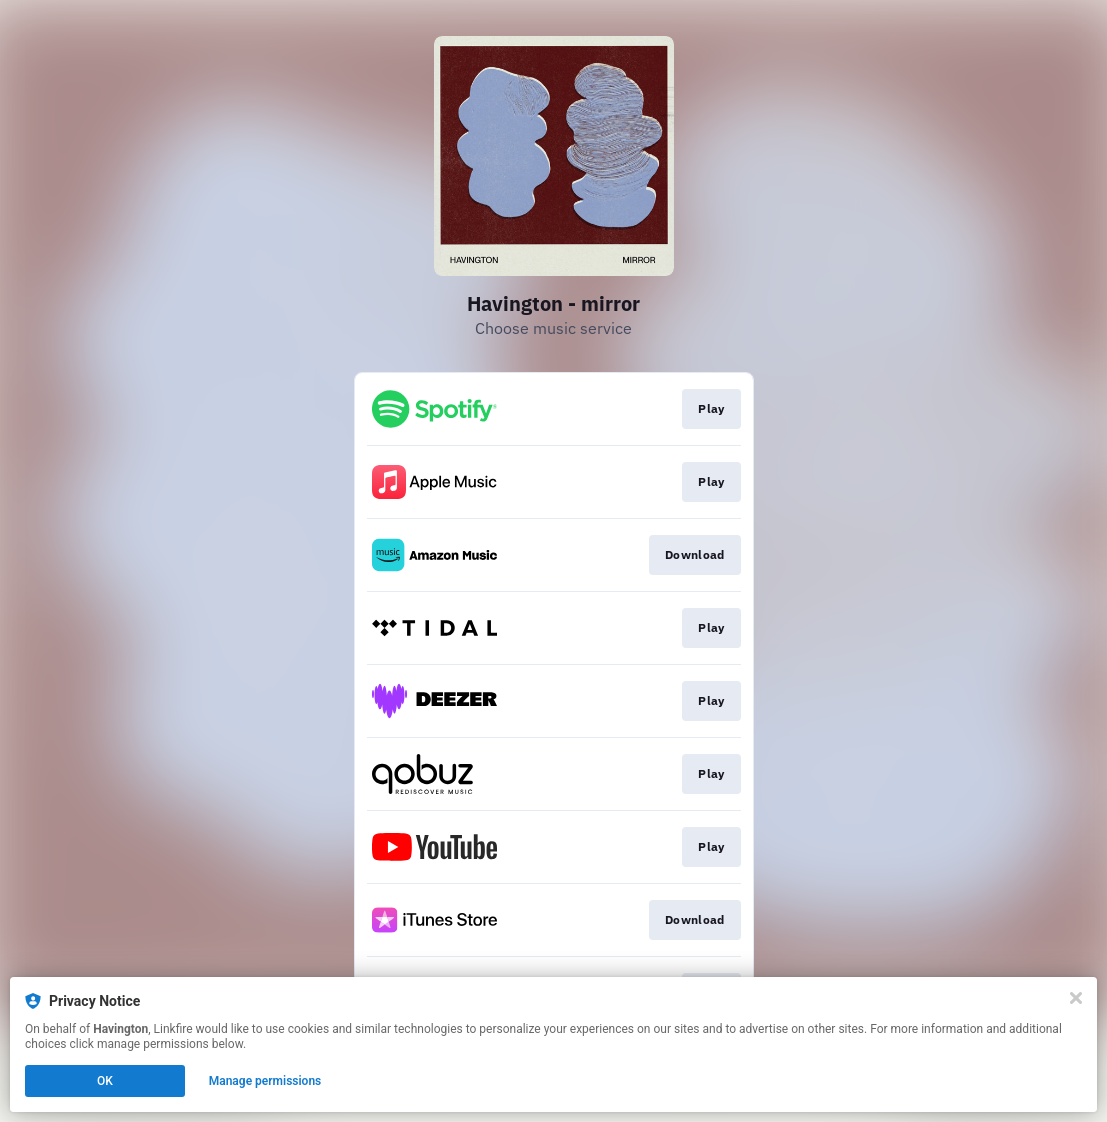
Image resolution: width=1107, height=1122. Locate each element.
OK (105, 1081)
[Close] (1076, 998)
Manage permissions (265, 1081)
